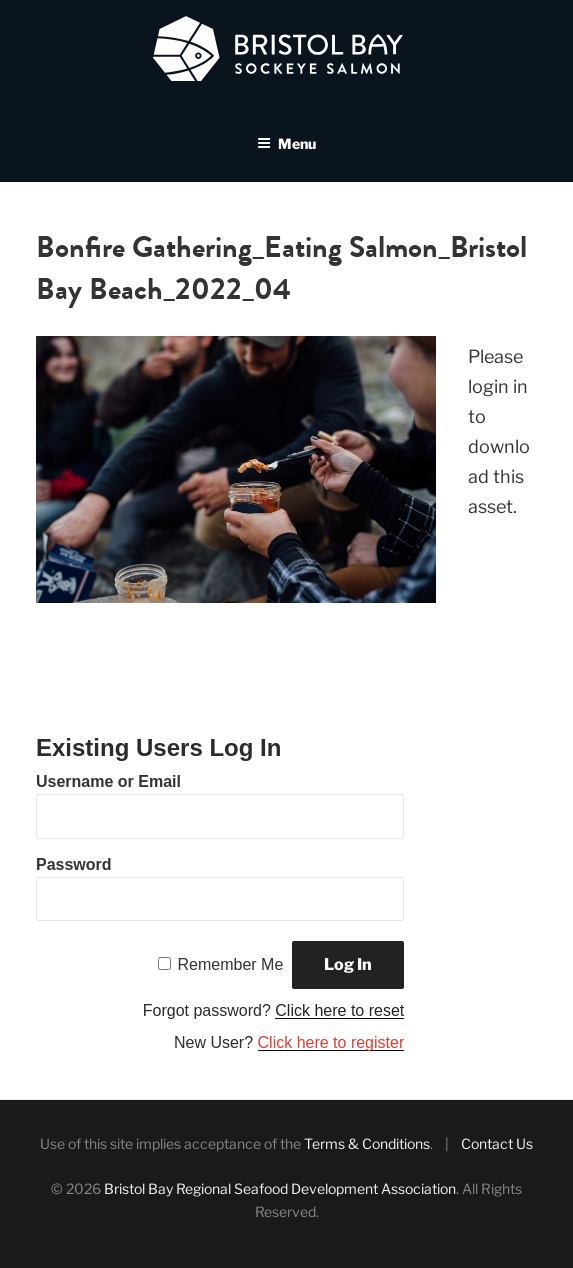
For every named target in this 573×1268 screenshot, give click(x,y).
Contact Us (497, 1143)
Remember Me (231, 964)
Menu (286, 143)
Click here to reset (339, 1010)
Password (74, 864)
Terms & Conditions (367, 1143)
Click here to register (331, 1042)
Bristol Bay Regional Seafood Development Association (280, 1188)
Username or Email (108, 781)
